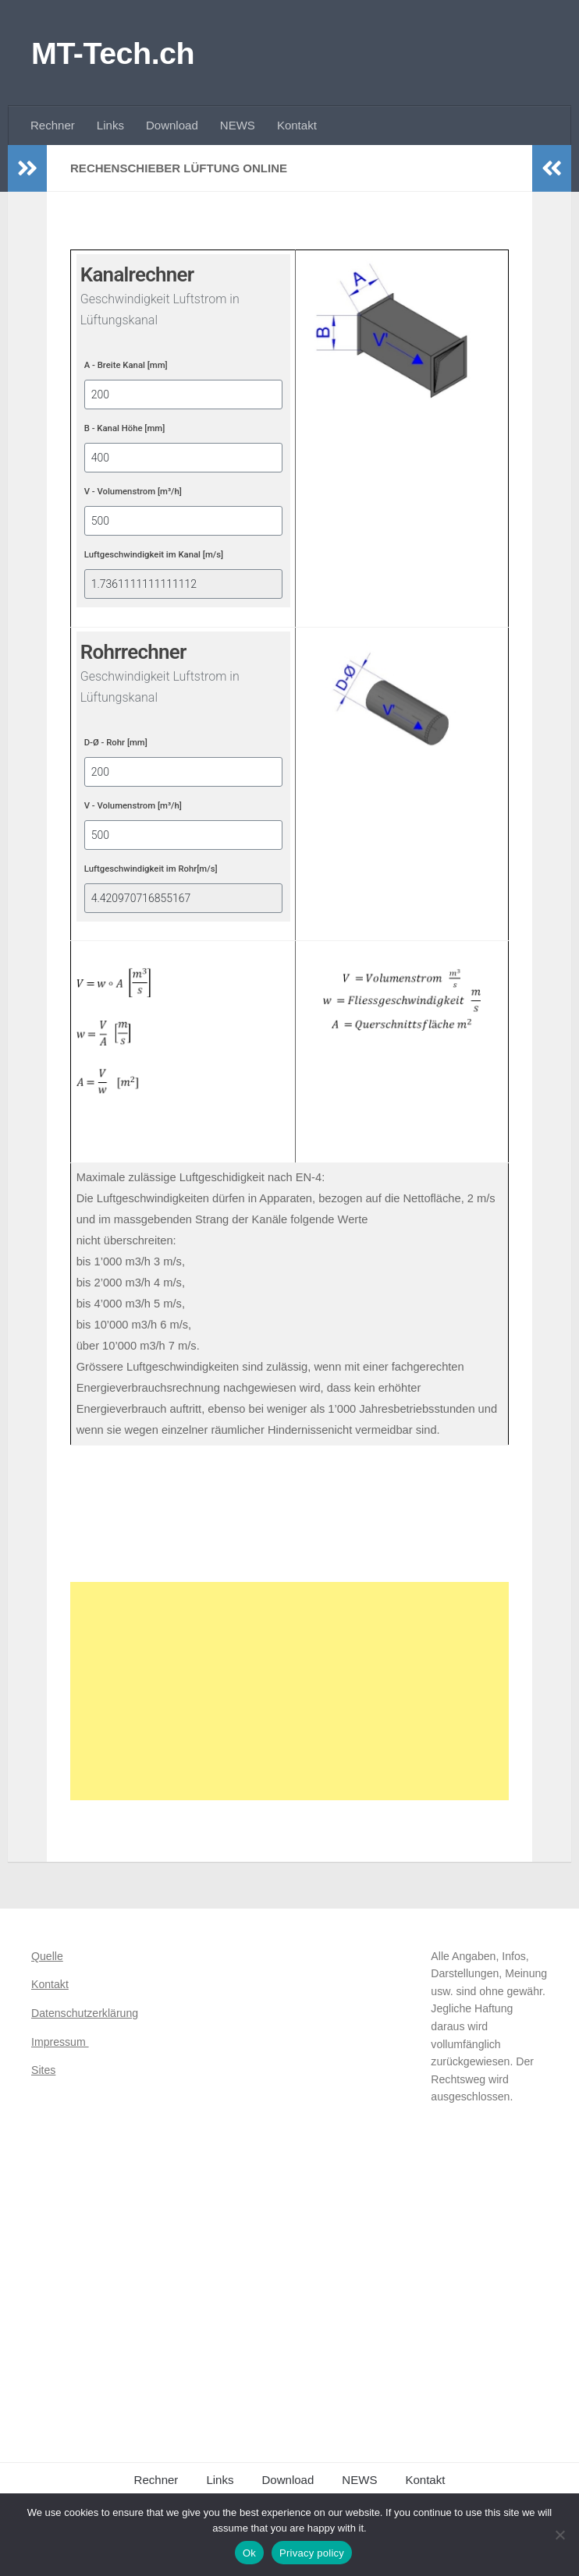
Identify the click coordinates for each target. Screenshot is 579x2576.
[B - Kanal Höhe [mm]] (183, 457)
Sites (43, 2070)
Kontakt (297, 125)
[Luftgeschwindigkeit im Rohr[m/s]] (183, 898)
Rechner (52, 125)
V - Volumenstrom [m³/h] (133, 491)
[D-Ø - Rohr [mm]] (183, 772)
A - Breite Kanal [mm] (126, 364)
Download (172, 125)
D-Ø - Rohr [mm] (115, 742)
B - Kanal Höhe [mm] (124, 428)
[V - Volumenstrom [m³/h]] (183, 521)
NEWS (237, 125)
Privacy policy (311, 2553)
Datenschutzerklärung (84, 2013)
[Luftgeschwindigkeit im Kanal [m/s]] (183, 584)
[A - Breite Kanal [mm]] (183, 394)
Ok (249, 2553)
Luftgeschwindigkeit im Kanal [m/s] (153, 554)
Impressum (60, 2042)
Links (110, 125)
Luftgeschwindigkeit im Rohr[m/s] (151, 868)
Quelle (47, 1956)
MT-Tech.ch (112, 53)
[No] (559, 2534)
